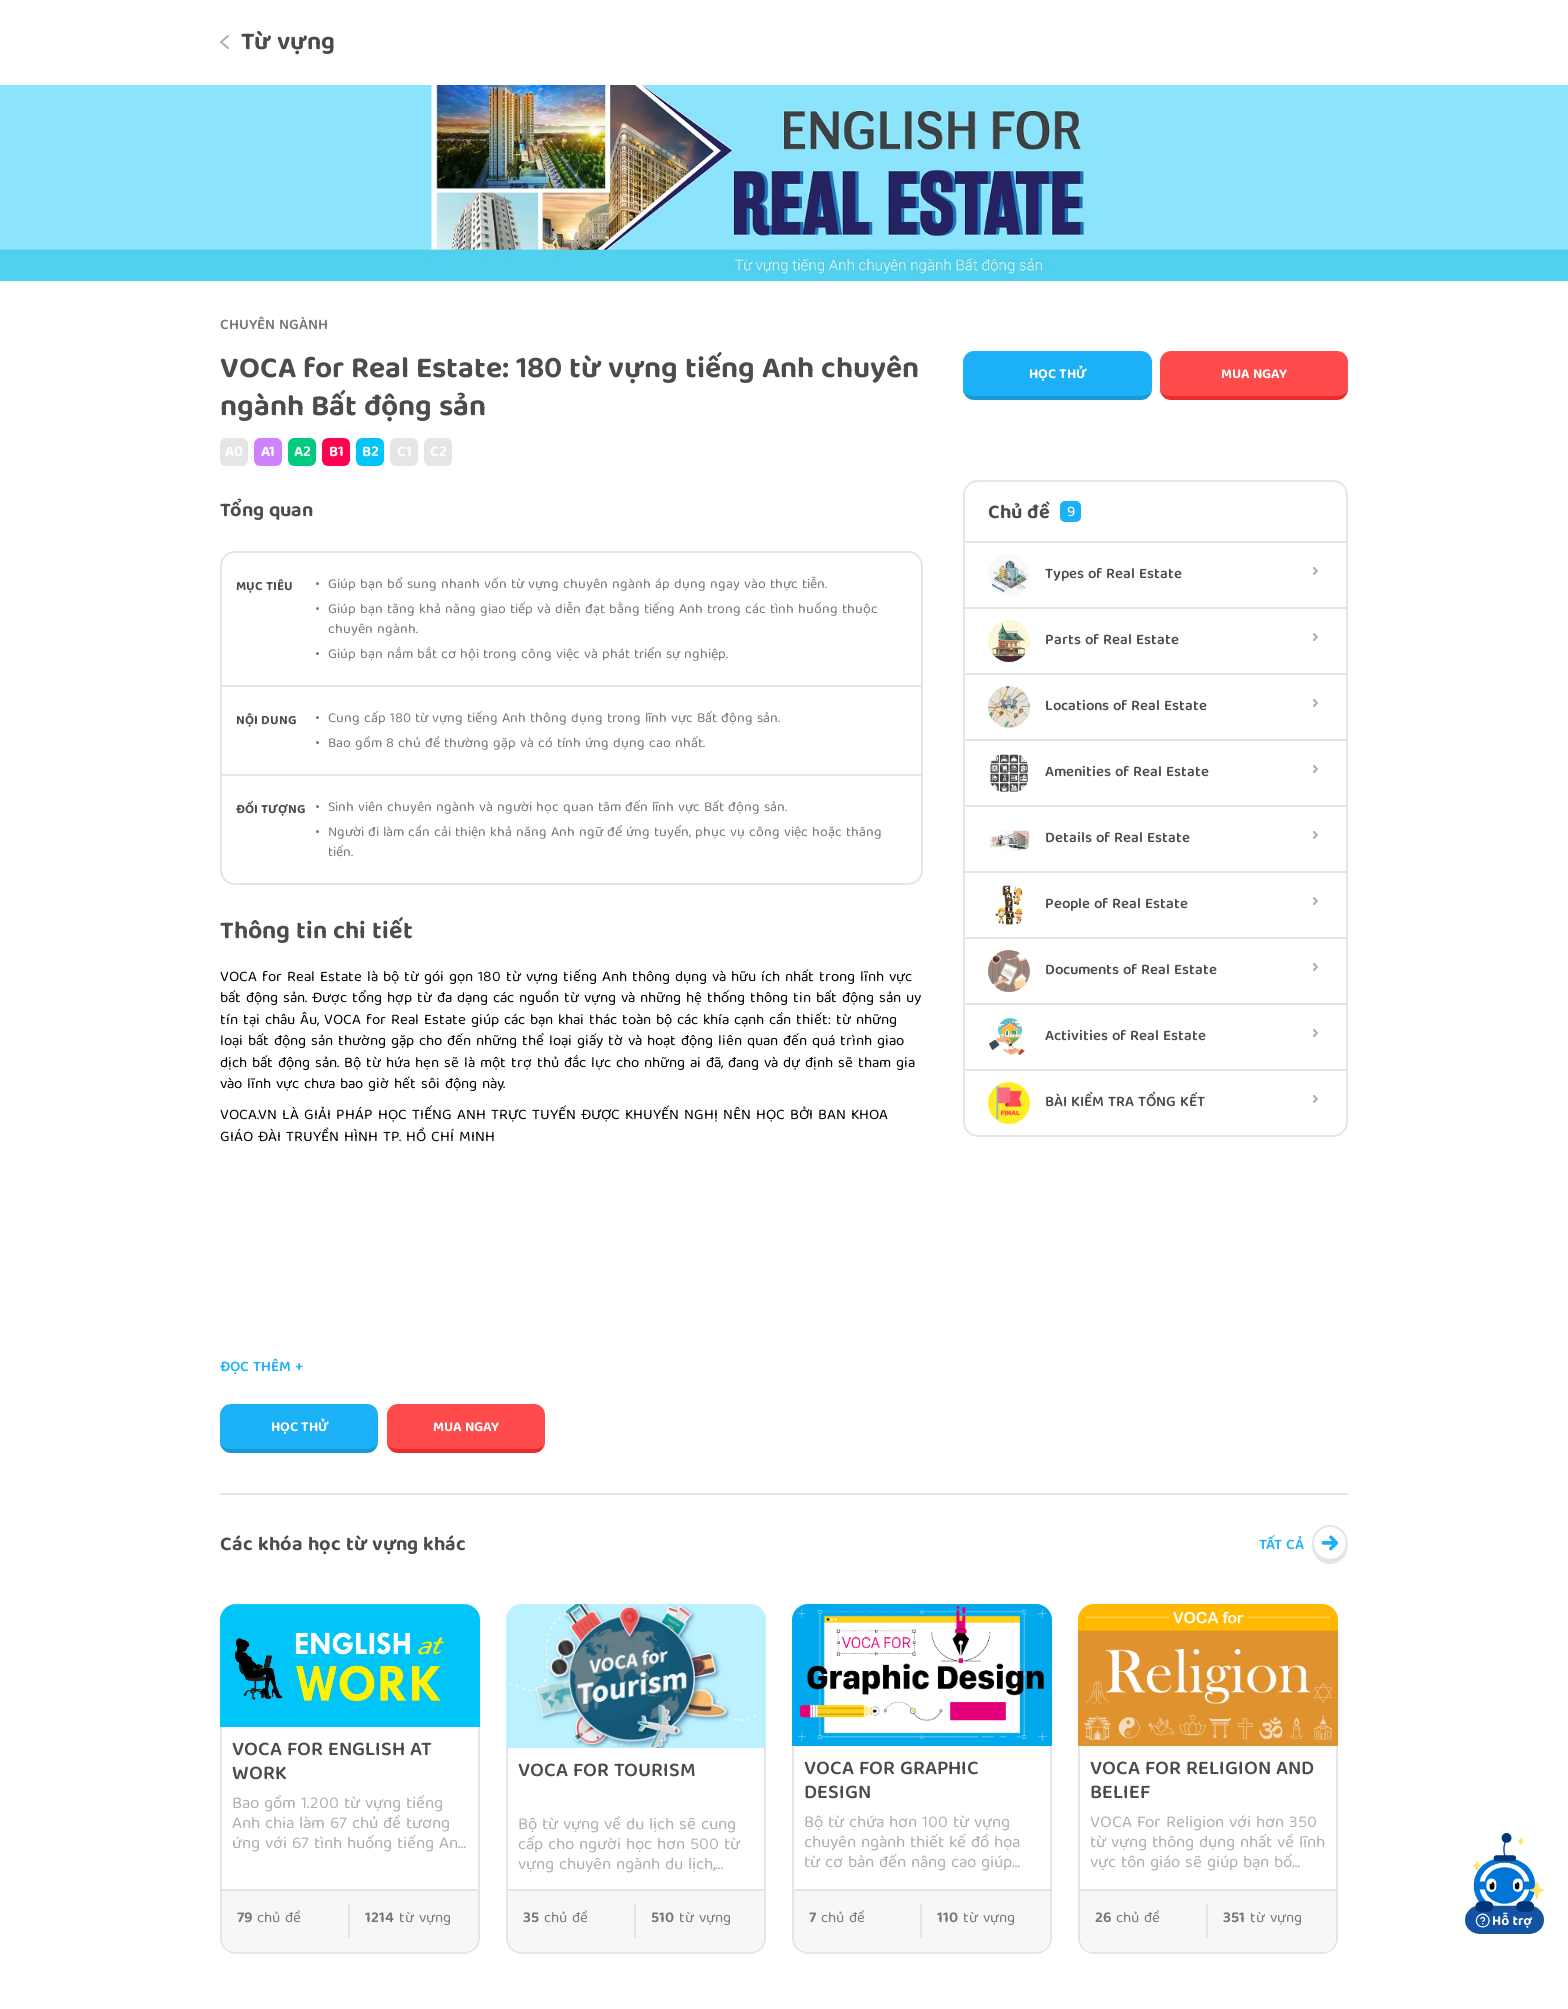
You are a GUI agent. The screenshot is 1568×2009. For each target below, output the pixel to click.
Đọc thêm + (261, 1368)
